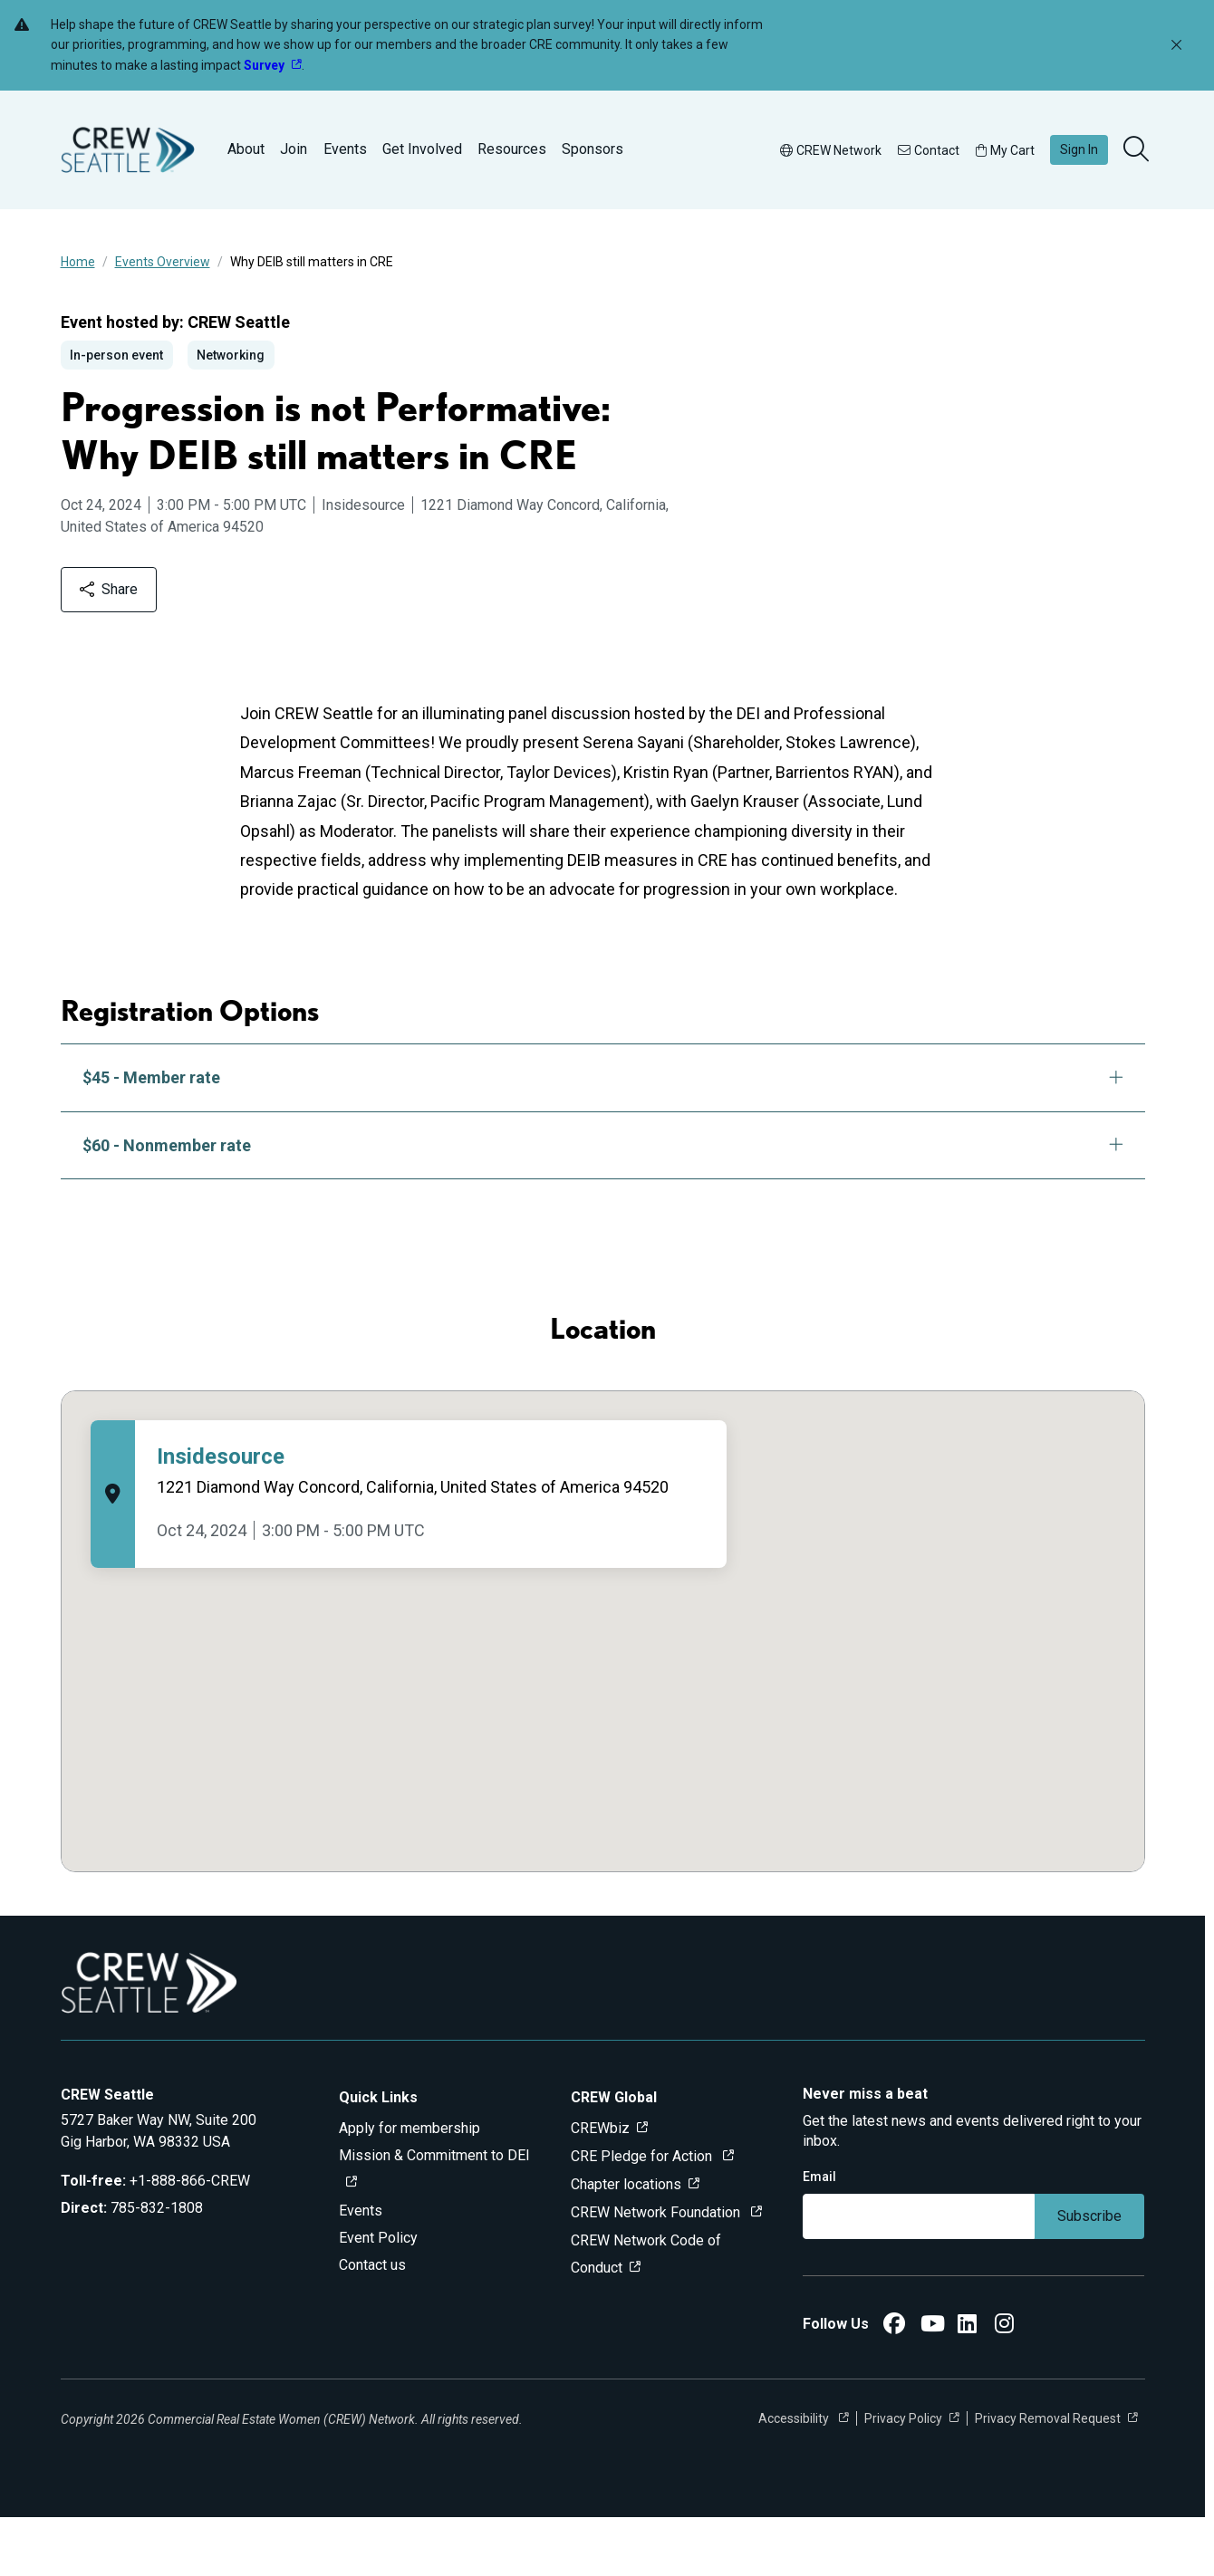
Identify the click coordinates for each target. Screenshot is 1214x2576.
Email (819, 2235)
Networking (231, 355)
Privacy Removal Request (1048, 2477)
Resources (511, 149)
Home (78, 262)
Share (298, 647)
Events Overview (162, 262)
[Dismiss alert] (1176, 46)
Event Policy (378, 2296)
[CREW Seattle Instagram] (1004, 2385)
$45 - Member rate (602, 1136)
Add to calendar (152, 647)
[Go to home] (128, 150)
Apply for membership (409, 2187)
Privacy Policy (903, 2477)
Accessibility (795, 2477)
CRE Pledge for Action (643, 2215)
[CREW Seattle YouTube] (932, 2385)
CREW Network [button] (831, 150)
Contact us (372, 2323)
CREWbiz (600, 2187)
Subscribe (1089, 2274)
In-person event (116, 355)
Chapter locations (626, 2243)
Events (345, 149)
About (246, 149)
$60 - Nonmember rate (602, 1203)
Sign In (1079, 149)
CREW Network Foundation (657, 2271)
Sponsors (592, 149)
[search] (1137, 150)
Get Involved (422, 149)
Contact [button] (928, 150)
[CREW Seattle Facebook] (894, 2385)
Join (293, 149)
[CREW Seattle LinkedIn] (967, 2385)
